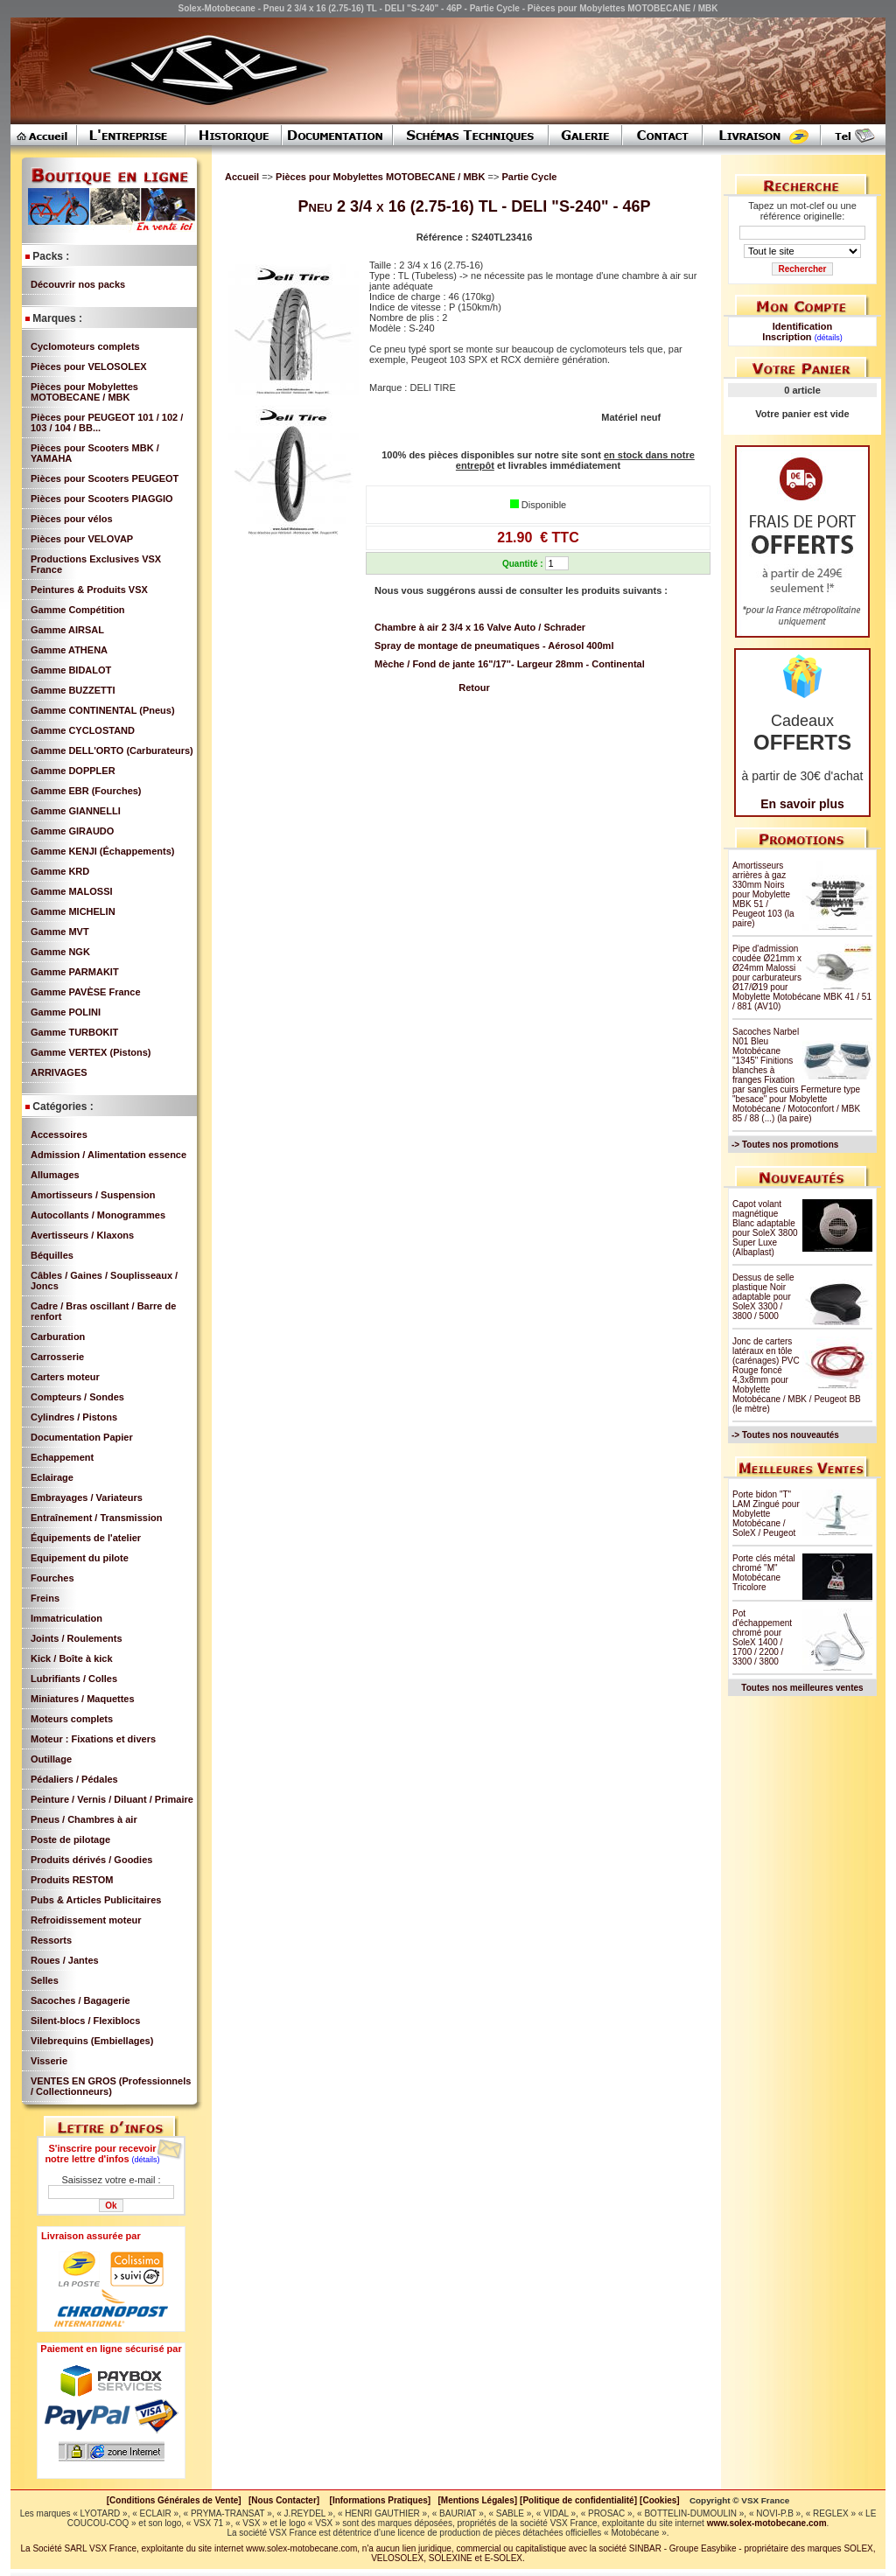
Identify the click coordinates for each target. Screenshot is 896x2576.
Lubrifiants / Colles (74, 1678)
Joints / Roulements (76, 1638)
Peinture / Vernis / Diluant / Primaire (112, 1799)
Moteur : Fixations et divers (93, 1739)
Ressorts (51, 1940)
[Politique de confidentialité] (578, 2500)
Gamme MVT (60, 931)
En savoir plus (802, 804)
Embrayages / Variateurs (87, 1497)
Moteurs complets (72, 1719)
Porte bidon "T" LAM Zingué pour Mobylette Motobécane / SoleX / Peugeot (766, 1514)
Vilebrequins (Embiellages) (92, 2040)
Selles (45, 1980)
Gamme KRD (60, 871)
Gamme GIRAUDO (72, 831)
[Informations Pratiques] (380, 2500)
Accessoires (59, 1134)
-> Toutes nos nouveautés (785, 1435)
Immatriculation (66, 1618)
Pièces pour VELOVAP (82, 539)
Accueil (242, 176)
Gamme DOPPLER (73, 770)
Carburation (58, 1336)
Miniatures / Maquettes (83, 1698)
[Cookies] (660, 2500)
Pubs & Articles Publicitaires (96, 1900)
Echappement (62, 1457)
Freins (45, 1598)
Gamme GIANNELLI (76, 811)
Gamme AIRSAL (67, 630)
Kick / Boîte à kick (72, 1658)
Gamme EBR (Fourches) (86, 790)
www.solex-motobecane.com (767, 2523)
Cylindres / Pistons (74, 1417)
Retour (473, 687)
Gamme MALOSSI (72, 891)
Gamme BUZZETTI (73, 690)
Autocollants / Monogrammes (98, 1215)
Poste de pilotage (70, 1839)
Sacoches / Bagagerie (80, 2000)
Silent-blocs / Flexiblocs (85, 2020)
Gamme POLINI (66, 1012)
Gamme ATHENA (69, 650)
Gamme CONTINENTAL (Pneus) (103, 710)
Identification (802, 326)
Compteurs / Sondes (77, 1397)
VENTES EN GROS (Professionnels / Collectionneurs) (111, 2086)
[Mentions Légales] (477, 2500)
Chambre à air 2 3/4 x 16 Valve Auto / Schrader (479, 627)
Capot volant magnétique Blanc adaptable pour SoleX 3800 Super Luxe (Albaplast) (765, 1228)
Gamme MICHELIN (73, 911)
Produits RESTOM (72, 1879)
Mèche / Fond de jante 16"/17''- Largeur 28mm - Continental (509, 664)
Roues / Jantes (65, 1960)
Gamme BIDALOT (71, 670)
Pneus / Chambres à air (84, 1819)
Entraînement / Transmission (96, 1517)
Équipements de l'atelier (86, 1537)
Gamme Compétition (78, 609)
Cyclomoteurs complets (85, 346)
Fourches (52, 1578)
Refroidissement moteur (86, 1920)
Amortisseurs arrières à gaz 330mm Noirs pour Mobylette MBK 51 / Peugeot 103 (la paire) (763, 894)
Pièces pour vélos (72, 518)
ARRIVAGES (59, 1072)
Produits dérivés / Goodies (91, 1859)
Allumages (55, 1174)
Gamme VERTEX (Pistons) (91, 1052)
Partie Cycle (528, 176)
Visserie (49, 2061)
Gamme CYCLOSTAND (83, 730)
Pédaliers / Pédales (74, 1779)
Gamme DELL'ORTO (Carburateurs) (112, 750)
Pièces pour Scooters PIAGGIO (102, 498)
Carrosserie (57, 1356)
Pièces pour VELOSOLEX (89, 366)
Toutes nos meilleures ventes (802, 1688)
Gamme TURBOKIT (74, 1032)
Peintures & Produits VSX (89, 589)
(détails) (146, 2159)
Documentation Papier (82, 1437)
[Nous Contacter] (283, 2500)
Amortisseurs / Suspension (93, 1195)
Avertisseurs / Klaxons (82, 1235)
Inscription (786, 337)
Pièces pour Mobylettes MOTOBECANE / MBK (84, 391)
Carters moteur (65, 1377)
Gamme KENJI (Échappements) (102, 851)
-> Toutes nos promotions (785, 1144)
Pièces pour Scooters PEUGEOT (104, 478)
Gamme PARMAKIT (75, 972)
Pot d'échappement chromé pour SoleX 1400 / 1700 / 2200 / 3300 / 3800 (762, 1637)
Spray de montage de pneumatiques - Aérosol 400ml (493, 645)
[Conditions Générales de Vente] (177, 2500)
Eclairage (52, 1477)
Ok (110, 2205)
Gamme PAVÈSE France (86, 992)
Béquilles (52, 1255)
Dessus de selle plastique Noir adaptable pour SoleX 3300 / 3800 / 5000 (763, 1297)
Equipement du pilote (80, 1558)
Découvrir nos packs (78, 284)
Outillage (51, 1759)
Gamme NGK (60, 951)
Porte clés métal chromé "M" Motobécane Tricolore (763, 1572)
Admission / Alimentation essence (108, 1154)
